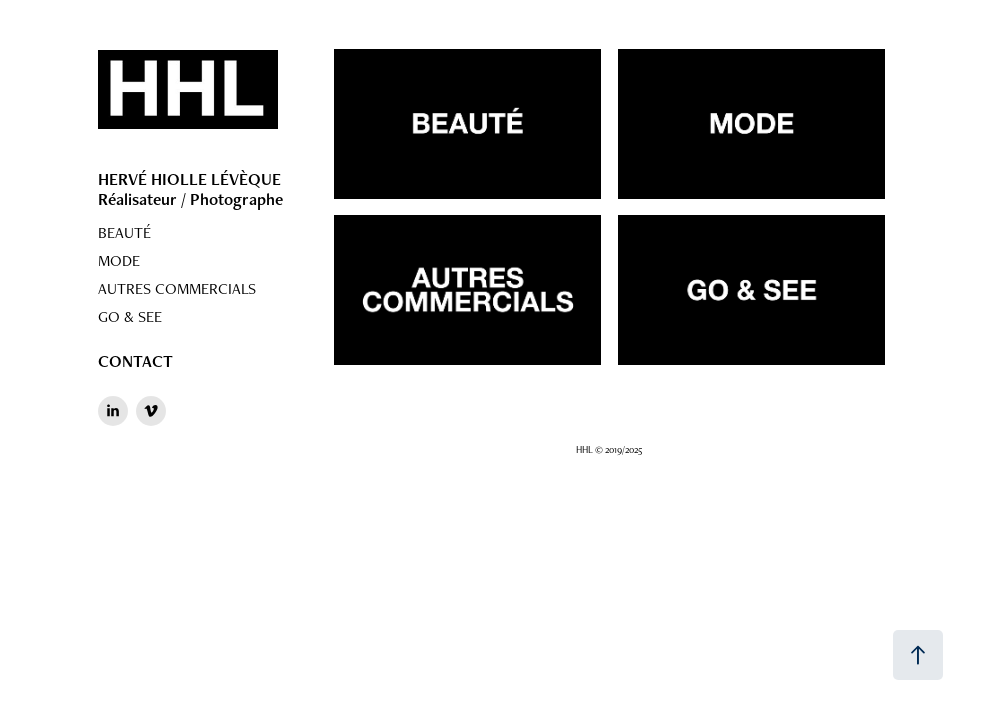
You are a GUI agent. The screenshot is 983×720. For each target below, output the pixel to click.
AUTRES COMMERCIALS (177, 288)
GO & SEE (130, 316)
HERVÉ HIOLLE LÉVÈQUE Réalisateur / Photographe (190, 189)
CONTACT (135, 361)
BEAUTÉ (124, 232)
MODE (119, 260)
